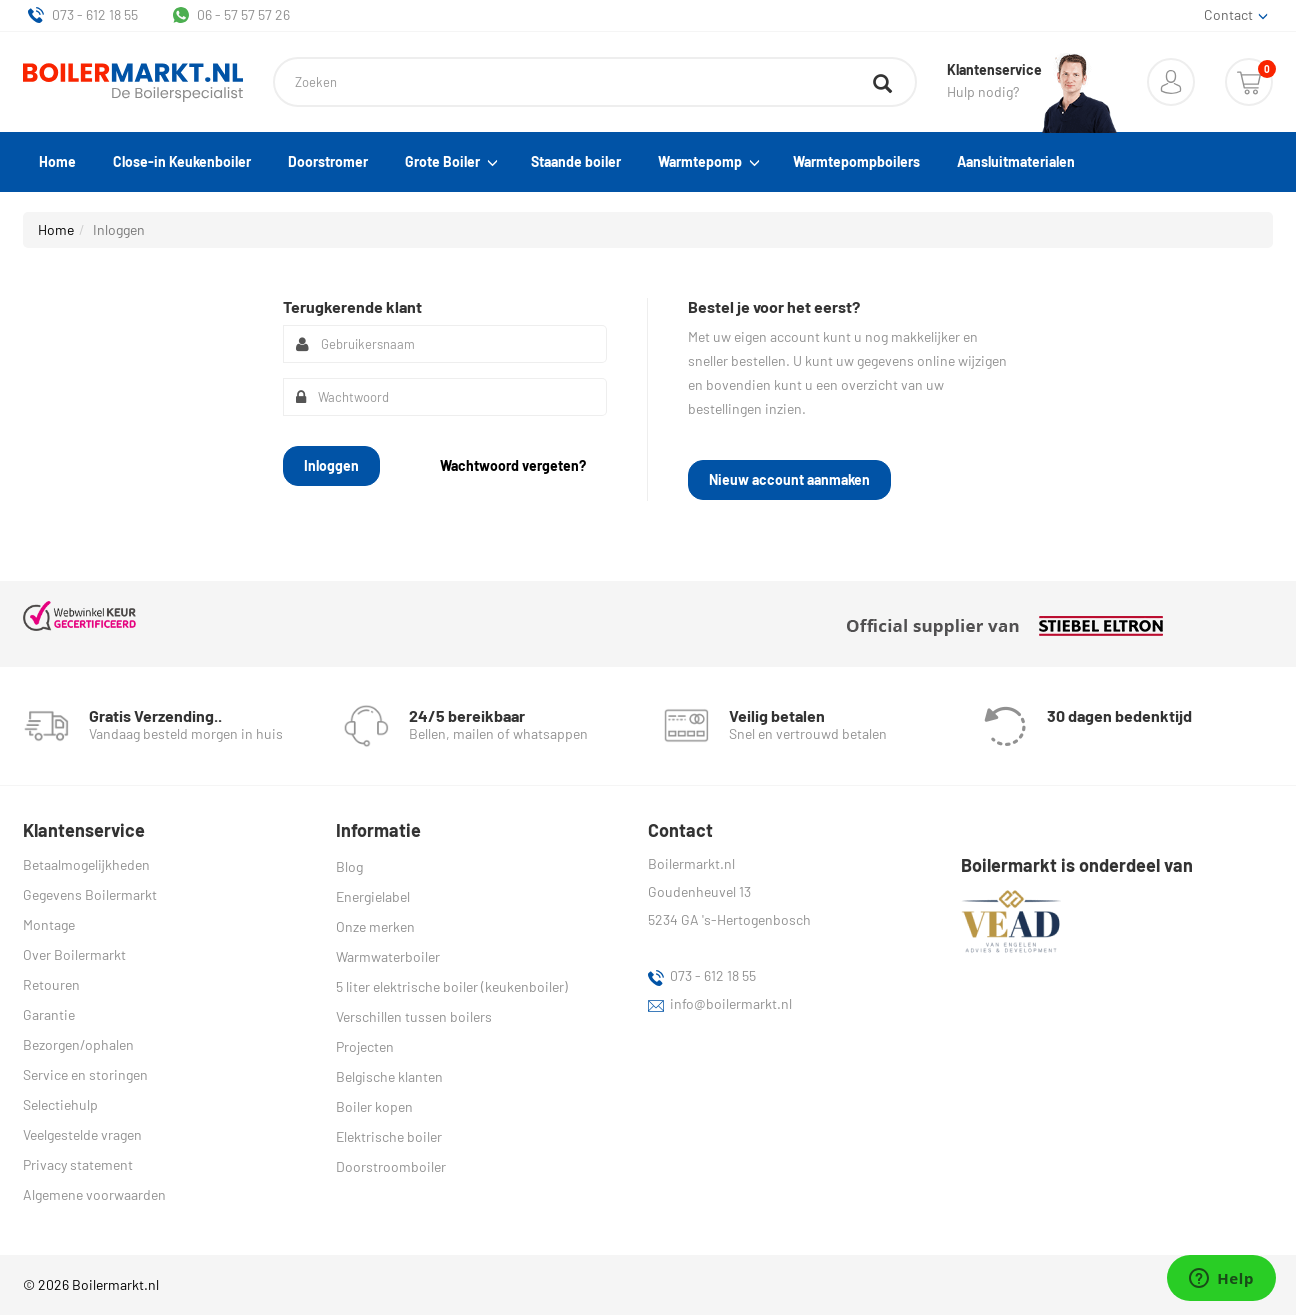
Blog (349, 866)
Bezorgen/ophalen (78, 1044)
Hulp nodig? (994, 81)
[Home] (133, 82)
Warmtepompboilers (856, 161)
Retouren (51, 984)
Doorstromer (328, 161)
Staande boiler (576, 161)
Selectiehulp (60, 1104)
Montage (49, 924)
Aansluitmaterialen (1016, 161)
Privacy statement (78, 1164)
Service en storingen (85, 1074)
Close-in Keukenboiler (182, 161)
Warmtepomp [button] (707, 162)
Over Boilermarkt (74, 954)
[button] (1171, 82)
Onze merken (375, 926)
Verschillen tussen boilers (414, 1016)
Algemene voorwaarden (94, 1194)
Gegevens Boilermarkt (90, 894)
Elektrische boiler (389, 1136)
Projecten (365, 1046)
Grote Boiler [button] (449, 162)
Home (57, 161)
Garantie (49, 1014)
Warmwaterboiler (388, 956)
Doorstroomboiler (391, 1166)
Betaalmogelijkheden (86, 864)
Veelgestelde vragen (82, 1134)
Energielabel (373, 896)
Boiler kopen (374, 1106)
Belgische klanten (389, 1076)
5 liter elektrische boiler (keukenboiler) (452, 986)
